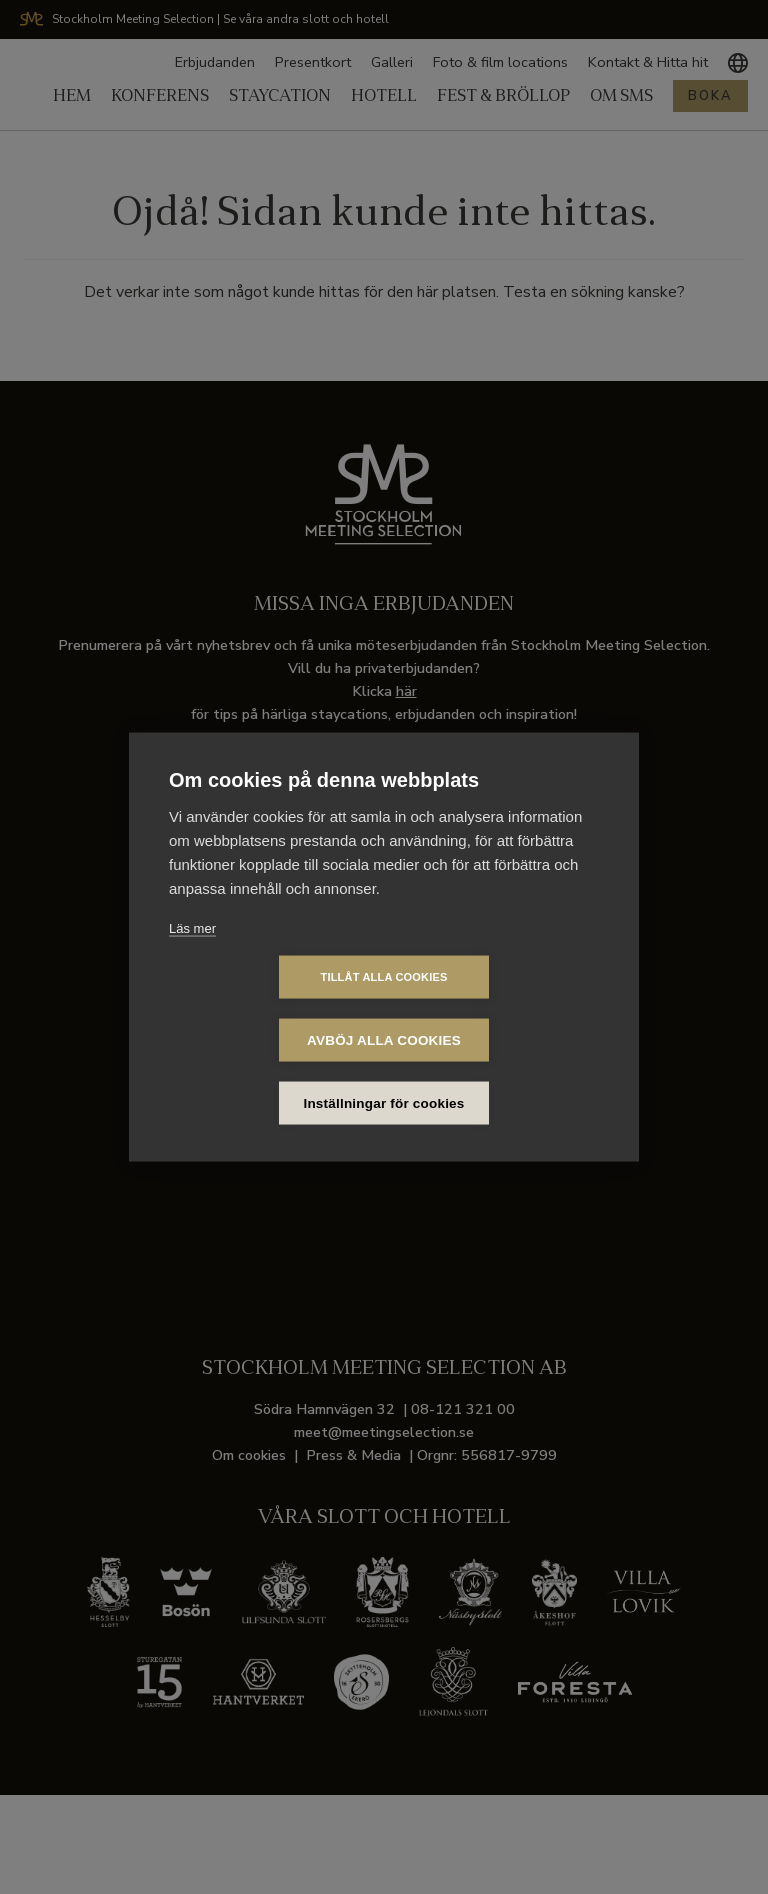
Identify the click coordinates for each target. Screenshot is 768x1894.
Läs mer (192, 959)
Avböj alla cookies (499, 1008)
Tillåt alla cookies (268, 1008)
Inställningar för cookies (384, 1071)
